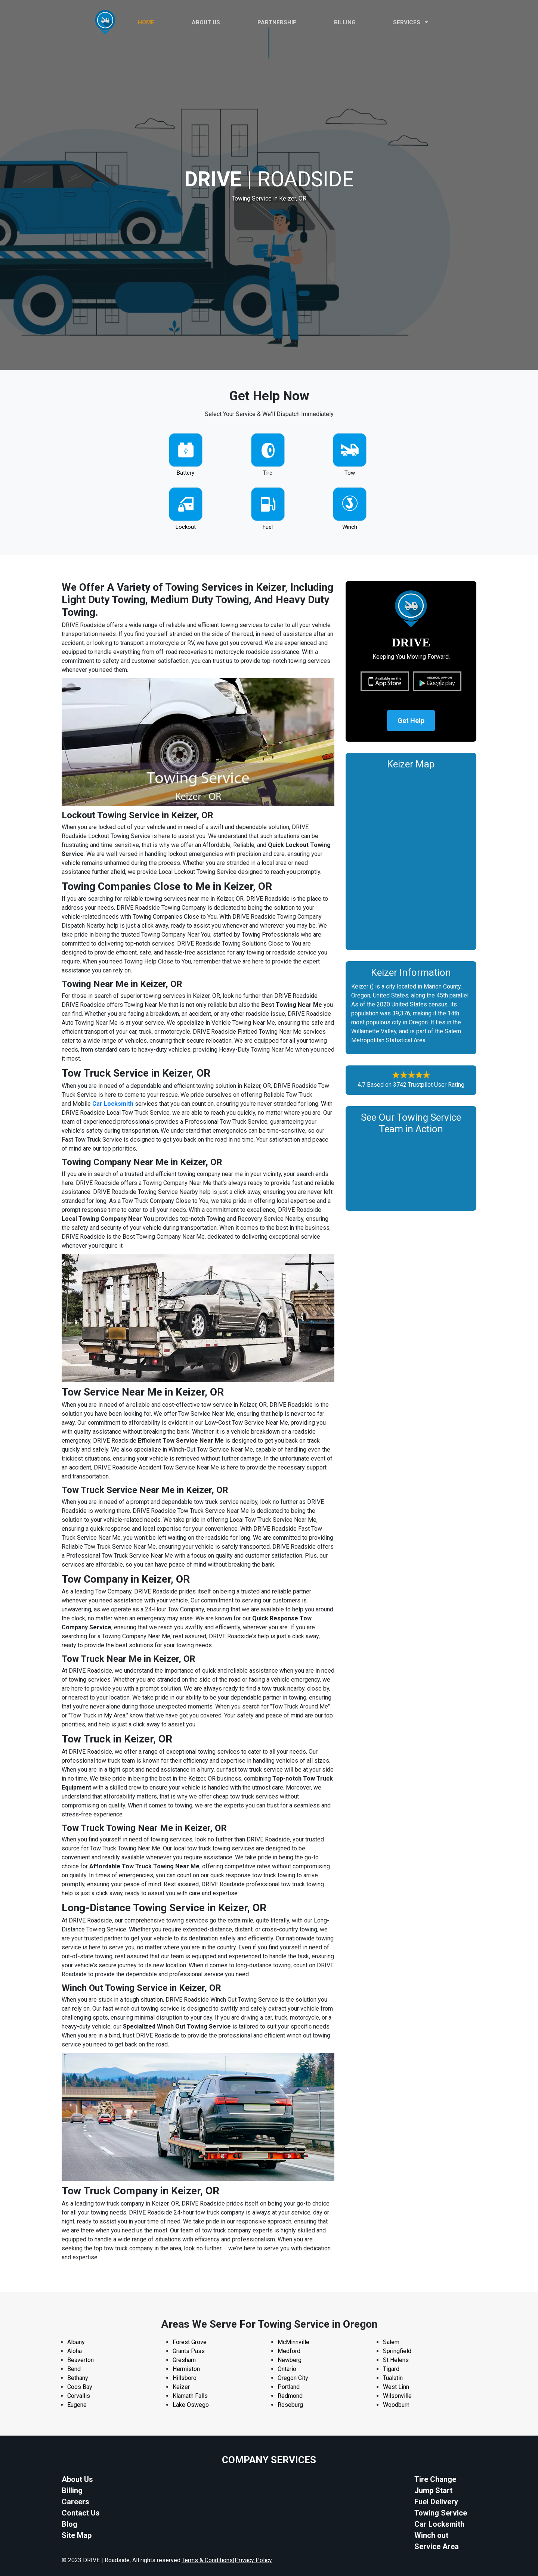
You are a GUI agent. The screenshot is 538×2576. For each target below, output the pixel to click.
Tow (349, 472)
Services (410, 22)
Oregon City (293, 2377)
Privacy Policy (253, 2560)
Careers (75, 2501)
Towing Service (440, 2512)
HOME (146, 22)
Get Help (411, 720)
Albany (76, 2342)
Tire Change (435, 2479)
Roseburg (290, 2404)
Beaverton (80, 2360)
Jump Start (433, 2490)
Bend (74, 2368)
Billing (345, 22)
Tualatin (393, 2377)
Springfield (397, 2351)
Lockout (186, 527)
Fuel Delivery (436, 2501)
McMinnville (293, 2342)
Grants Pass (189, 2351)
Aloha (74, 2351)
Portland (289, 2386)
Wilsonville (397, 2395)
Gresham (184, 2360)
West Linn (396, 2386)
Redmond (290, 2395)
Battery (185, 472)
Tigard (391, 2368)
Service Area (436, 2546)
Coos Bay (79, 2386)
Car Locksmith (439, 2524)
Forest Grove (190, 2342)
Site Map (77, 2535)
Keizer (181, 2386)
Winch (349, 527)
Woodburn (396, 2404)
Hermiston (186, 2368)
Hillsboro (185, 2377)
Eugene (77, 2404)
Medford (289, 2351)
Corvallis (78, 2395)
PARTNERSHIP (277, 22)
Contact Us (81, 2512)
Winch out (431, 2535)
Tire (267, 472)
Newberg (290, 2360)
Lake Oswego (191, 2404)
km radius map (411, 858)
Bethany (77, 2377)
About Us (77, 2479)
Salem (391, 2342)
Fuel (268, 527)
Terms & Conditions (207, 2560)
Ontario (287, 2368)
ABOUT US (206, 22)
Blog (69, 2524)
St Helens (396, 2360)
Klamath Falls (190, 2395)
